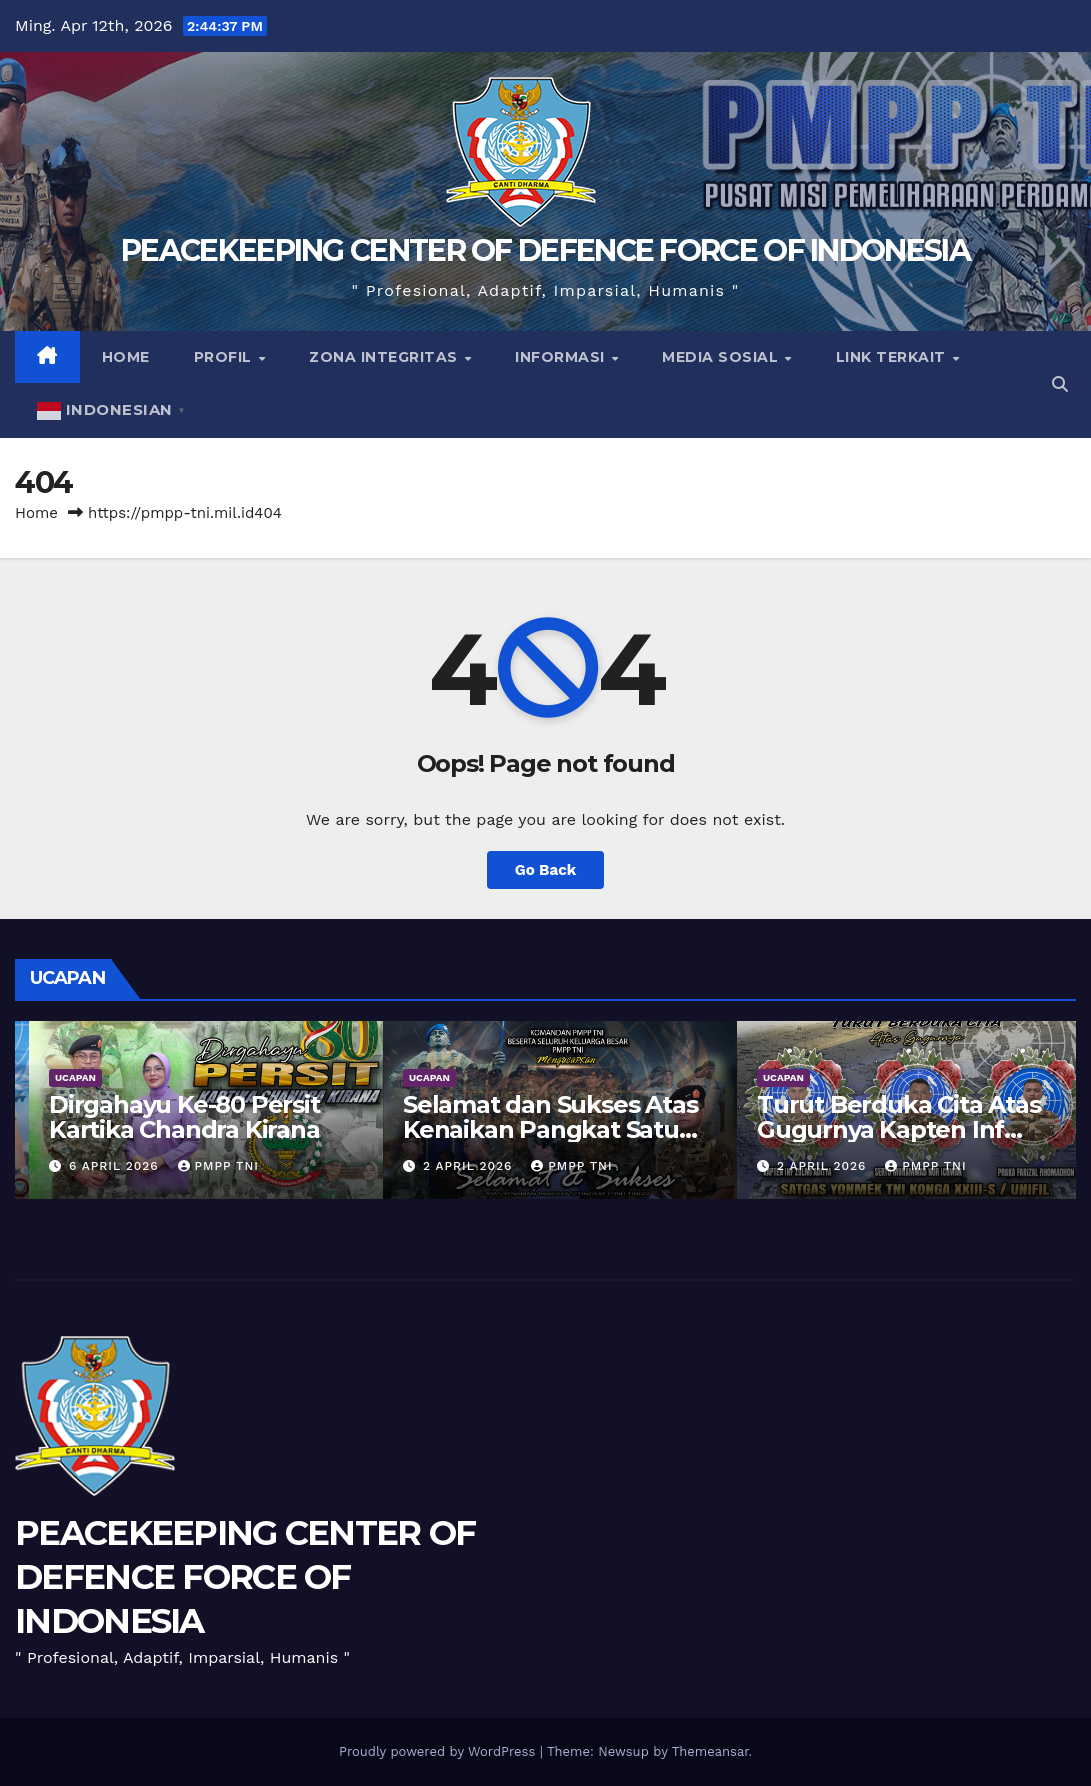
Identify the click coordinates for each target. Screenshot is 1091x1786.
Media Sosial (722, 357)
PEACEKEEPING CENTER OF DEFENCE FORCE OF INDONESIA (545, 250)
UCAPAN (61, 1077)
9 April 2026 (102, 1166)
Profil (225, 357)
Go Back (546, 870)
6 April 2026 (456, 1166)
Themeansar (710, 1751)
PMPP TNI (204, 1166)
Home (126, 357)
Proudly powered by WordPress (439, 1751)
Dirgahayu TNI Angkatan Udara (181, 1117)
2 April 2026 (810, 1166)
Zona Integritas (385, 357)
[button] (1060, 384)
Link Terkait (893, 357)
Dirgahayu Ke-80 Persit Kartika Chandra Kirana (524, 1117)
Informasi (562, 357)
